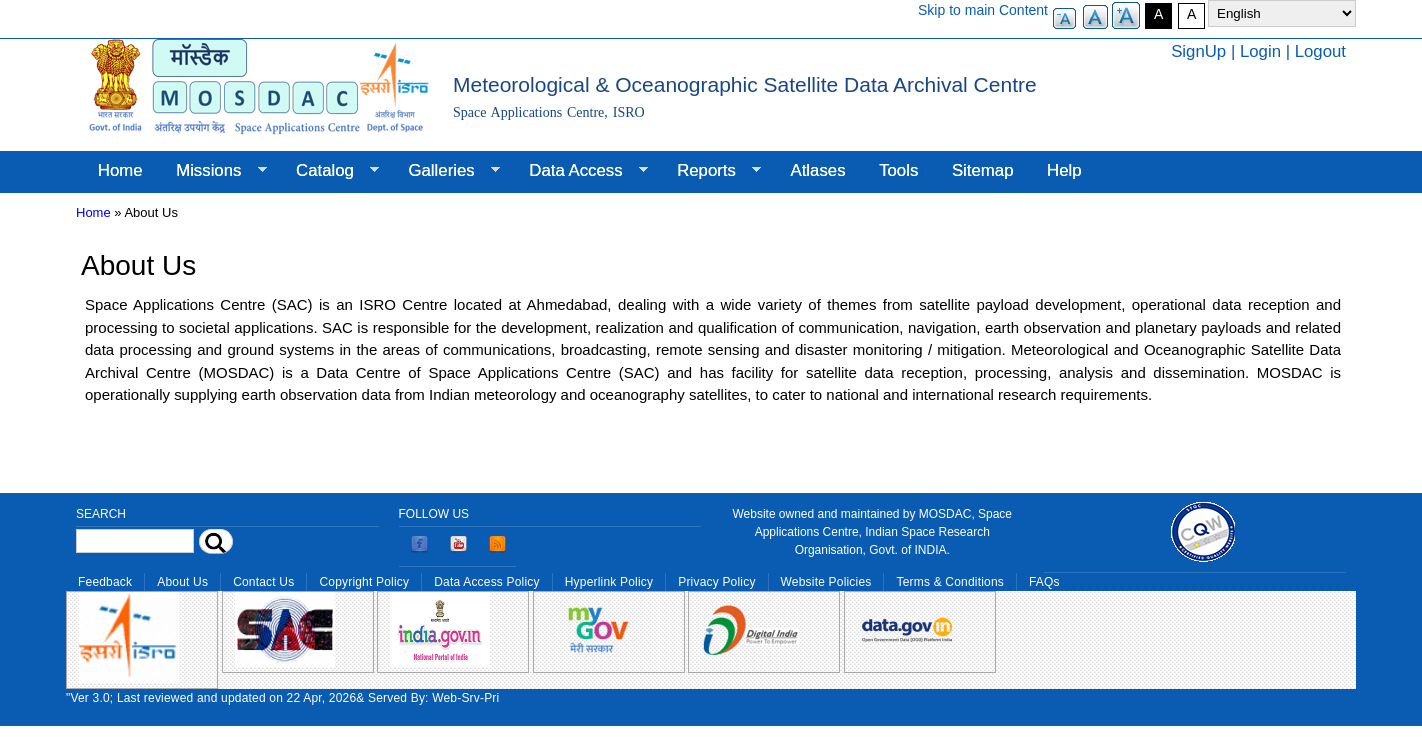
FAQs (1044, 582)
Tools (898, 170)
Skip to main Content (983, 10)
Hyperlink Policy (609, 582)
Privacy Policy (716, 582)
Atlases (818, 170)
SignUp (1198, 51)
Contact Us (263, 582)
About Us (182, 582)
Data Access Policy (487, 582)
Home (120, 170)
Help (1064, 170)
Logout (1320, 51)
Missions (212, 171)
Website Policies (826, 582)
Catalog (329, 171)
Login (1260, 51)
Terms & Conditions (950, 582)
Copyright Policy (364, 582)
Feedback (105, 582)
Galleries (446, 171)
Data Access (579, 171)
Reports (710, 171)
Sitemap (983, 170)
